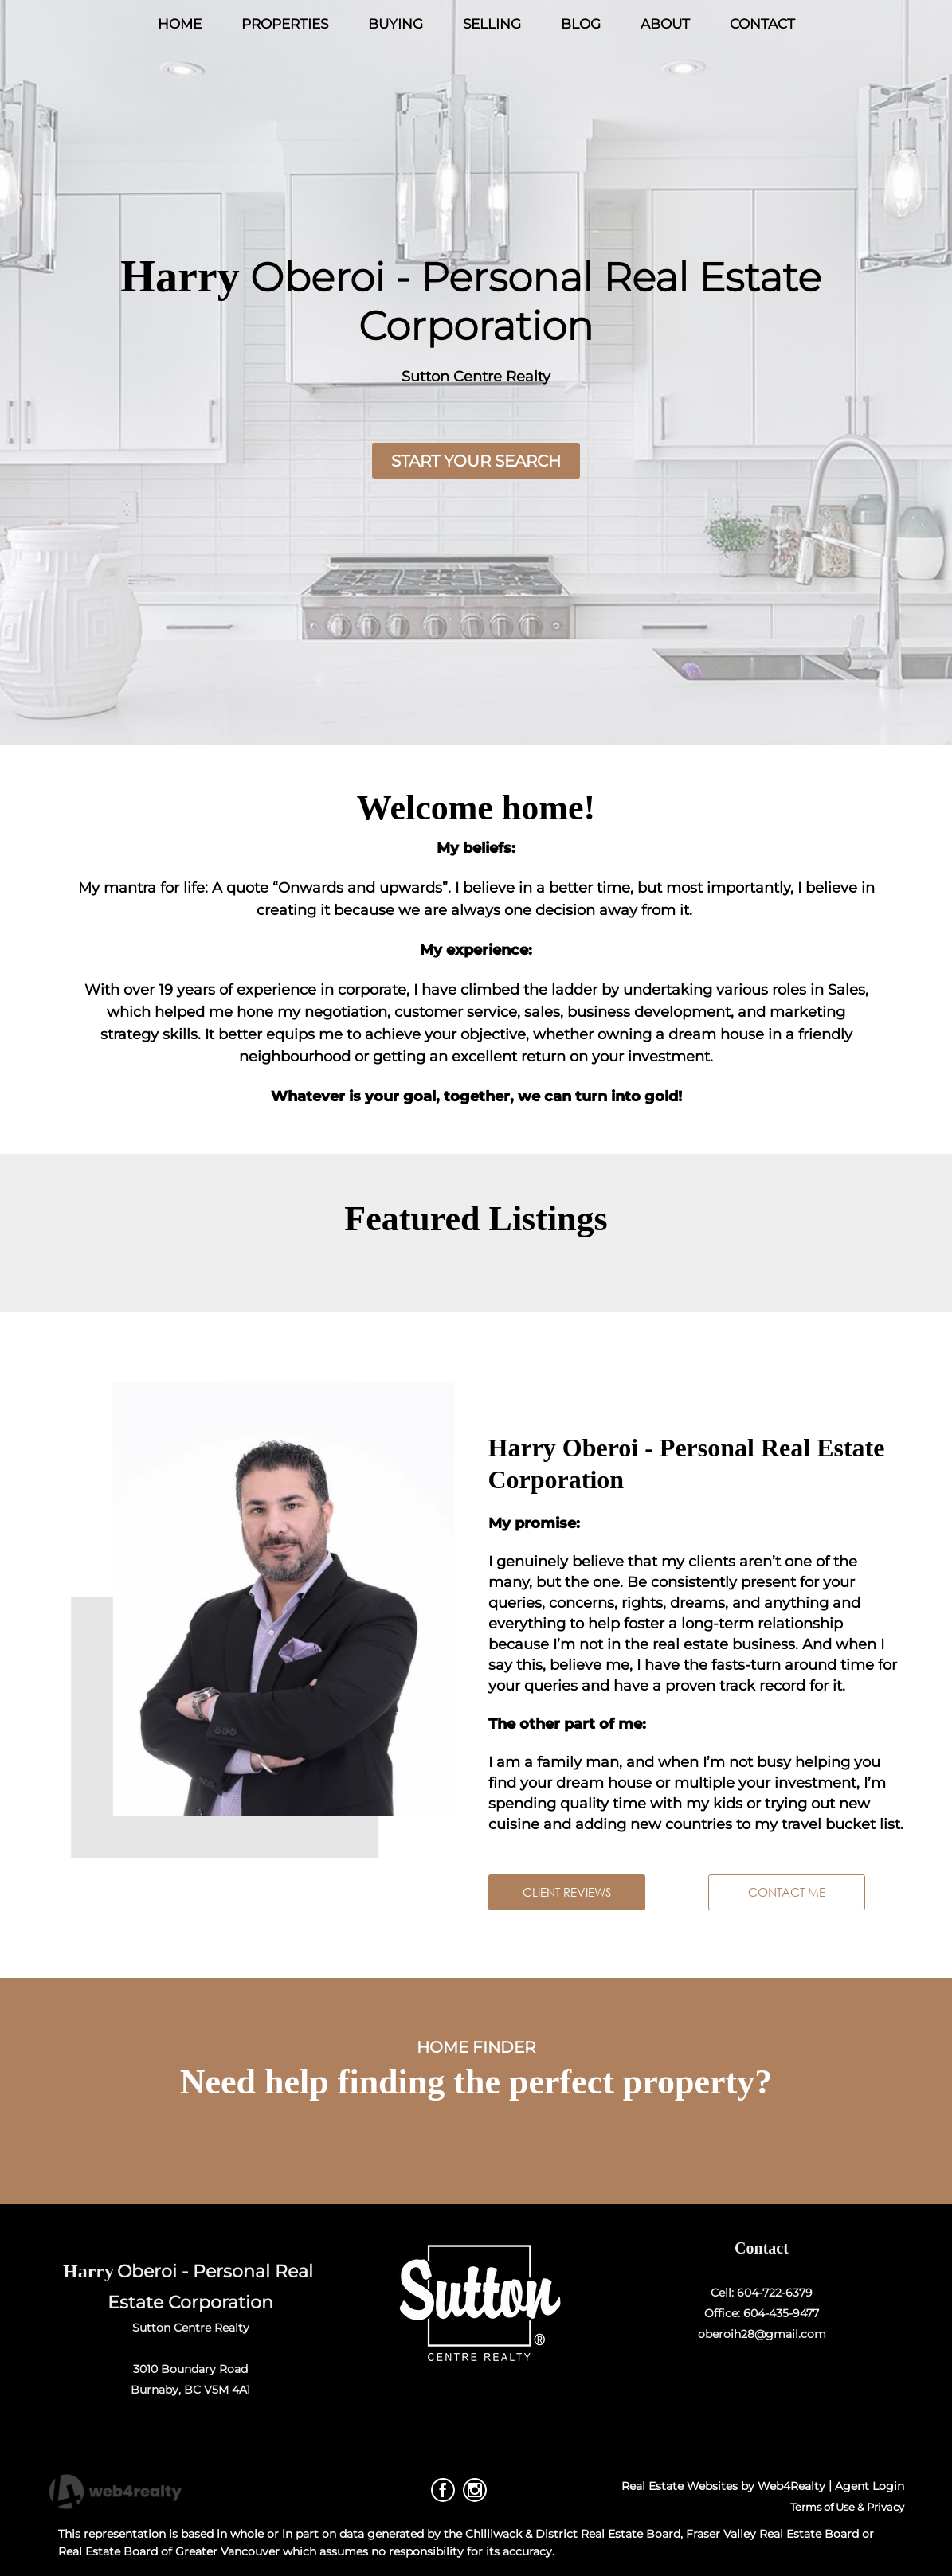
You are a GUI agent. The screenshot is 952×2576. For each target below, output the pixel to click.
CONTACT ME (786, 1892)
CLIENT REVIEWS (567, 1892)
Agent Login (869, 2486)
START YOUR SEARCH (476, 461)
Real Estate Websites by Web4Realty (723, 2486)
